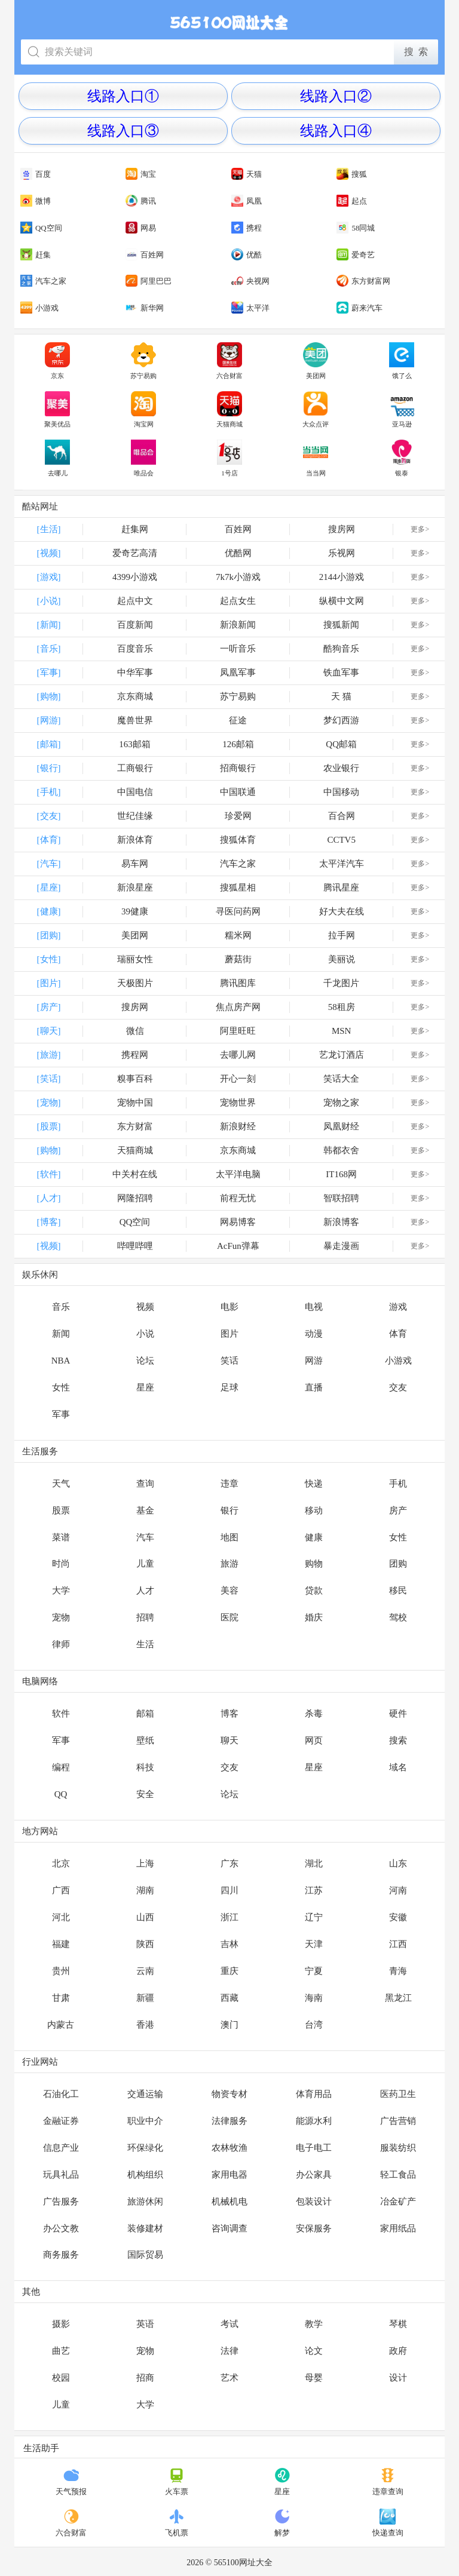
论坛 (145, 1360)
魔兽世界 (135, 720)
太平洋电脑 (238, 1174)
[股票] (49, 1126)
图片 (229, 1333)
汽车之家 (43, 281)
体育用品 (314, 2094)
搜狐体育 (238, 840)
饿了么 (401, 360)
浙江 (229, 1917)
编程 (61, 1767)
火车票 (176, 2481)
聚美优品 (57, 409)
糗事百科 (135, 1078)
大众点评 (315, 409)
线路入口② (336, 96)
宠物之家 (341, 1102)
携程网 (134, 1055)
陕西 (145, 1944)
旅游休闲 (145, 2201)
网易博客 (238, 1222)
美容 (229, 1590)
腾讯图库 (238, 983)
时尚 (61, 1563)
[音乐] (49, 648)
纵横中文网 (341, 601)
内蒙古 (60, 2025)
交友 (398, 1387)
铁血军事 (341, 672)
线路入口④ (336, 131)
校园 (61, 2377)
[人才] (49, 1198)
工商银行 (135, 768)
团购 (398, 1563)
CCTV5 (341, 840)
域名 (398, 1767)
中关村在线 (134, 1174)
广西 (61, 1890)
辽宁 (314, 1917)
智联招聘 (341, 1198)
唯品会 (143, 458)
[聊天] (49, 1031)
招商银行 (238, 768)
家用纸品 (398, 2228)
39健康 (134, 911)
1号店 (229, 458)
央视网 (250, 281)
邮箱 (145, 1713)
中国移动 (341, 792)
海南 (314, 1998)
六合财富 (229, 360)
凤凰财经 (341, 1126)
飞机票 (176, 2523)
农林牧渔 (229, 2148)
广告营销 (398, 2121)
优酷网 (238, 553)
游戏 (398, 1307)
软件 (61, 1713)
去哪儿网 (238, 1055)
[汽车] (49, 863)
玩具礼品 (61, 2174)
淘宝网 (143, 409)
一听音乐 (238, 648)
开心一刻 (238, 1078)
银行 (229, 1510)
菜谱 (61, 1537)
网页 (314, 1740)
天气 (61, 1483)
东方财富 (135, 1126)
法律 (229, 2351)
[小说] (49, 601)
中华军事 (135, 672)
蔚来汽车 (359, 307)
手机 (398, 1483)
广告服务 (61, 2201)
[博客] (49, 1222)
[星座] (49, 887)
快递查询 (387, 2523)
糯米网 (238, 935)
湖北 (314, 1863)
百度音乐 (135, 648)
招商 (145, 2377)
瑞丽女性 (135, 959)
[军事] (49, 672)
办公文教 (61, 2228)
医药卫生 (398, 2094)
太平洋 (250, 307)
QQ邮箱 (341, 744)
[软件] (49, 1174)
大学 (61, 1590)
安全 (145, 1794)
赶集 (35, 254)
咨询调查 (229, 2228)
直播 (314, 1387)
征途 (238, 720)
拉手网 (341, 935)
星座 (145, 1387)
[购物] (49, 696)
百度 (35, 174)
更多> (420, 529)
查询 (145, 1483)
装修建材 (145, 2228)
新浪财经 (238, 1126)
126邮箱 (238, 744)
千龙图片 (341, 983)
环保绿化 (145, 2148)
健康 (314, 1537)
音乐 (61, 1307)
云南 (145, 1971)
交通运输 (145, 2094)
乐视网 (341, 553)
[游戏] (49, 577)
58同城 (355, 227)
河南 (398, 1890)
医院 (229, 1617)
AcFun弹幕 (238, 1246)
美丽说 (341, 959)
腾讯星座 (341, 887)
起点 (351, 200)
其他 (31, 2291)
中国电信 (135, 792)
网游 (314, 1360)
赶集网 (134, 529)
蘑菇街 (238, 959)
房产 (398, 1510)
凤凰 (246, 200)
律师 (61, 1644)
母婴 (314, 2377)
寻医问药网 (238, 911)
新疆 (145, 1998)
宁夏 (314, 1971)
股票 (61, 1510)
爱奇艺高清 (134, 553)
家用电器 (229, 2174)
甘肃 (61, 1998)
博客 (229, 1713)
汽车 (145, 1537)
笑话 (229, 1360)
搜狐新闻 (341, 625)
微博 (35, 200)
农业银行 (341, 768)
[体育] (49, 840)
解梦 (282, 2523)
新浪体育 (135, 840)
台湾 (314, 2025)
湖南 (145, 1890)
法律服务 (229, 2121)
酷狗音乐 (341, 648)
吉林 (229, 1944)
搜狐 (351, 174)
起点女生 (238, 601)
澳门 (229, 2025)
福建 (61, 1944)
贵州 (61, 1971)
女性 (61, 1387)
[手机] (49, 792)
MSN (341, 1031)
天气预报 (71, 2481)
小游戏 (39, 307)
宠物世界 (238, 1102)
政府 (398, 2351)
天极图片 (135, 983)
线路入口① (123, 96)
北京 (61, 1863)
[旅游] (49, 1055)
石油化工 (61, 2094)
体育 (398, 1333)
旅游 (229, 1563)
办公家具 (314, 2174)
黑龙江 (398, 1998)
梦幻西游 (341, 720)
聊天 (229, 1740)
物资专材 (229, 2094)
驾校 (398, 1617)
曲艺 (61, 2351)
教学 (314, 2324)
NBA (61, 1360)
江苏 (314, 1890)
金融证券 (61, 2121)
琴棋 (398, 2324)
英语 (145, 2324)
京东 (57, 360)
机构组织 (145, 2174)
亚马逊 (401, 409)
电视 (314, 1307)
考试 (229, 2324)
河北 (61, 1917)
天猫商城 (229, 409)
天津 (314, 1944)
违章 (229, 1483)
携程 (246, 227)
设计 (398, 2377)
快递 (314, 1483)
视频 (145, 1307)
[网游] (49, 720)
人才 (145, 1590)
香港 (145, 2025)
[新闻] (49, 625)
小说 (145, 1333)
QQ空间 (41, 227)
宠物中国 (135, 1102)
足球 (229, 1387)
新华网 (145, 307)
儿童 (145, 1563)
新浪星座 (135, 887)
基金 (145, 1510)
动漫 (314, 1333)
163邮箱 (135, 744)
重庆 (229, 1971)
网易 (141, 227)
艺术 (229, 2377)
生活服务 (40, 1451)
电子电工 (314, 2148)
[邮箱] (49, 744)
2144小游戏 (341, 577)
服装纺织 (398, 2148)
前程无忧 (238, 1198)
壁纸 (145, 1740)
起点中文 (135, 601)
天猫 (246, 174)
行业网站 (40, 2062)
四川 (229, 1890)
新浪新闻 (238, 625)
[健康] (49, 911)
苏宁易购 (143, 360)
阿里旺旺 (238, 1031)
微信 (135, 1031)
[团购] (49, 935)
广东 (229, 1863)
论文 (314, 2351)
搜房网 (341, 529)
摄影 (61, 2324)
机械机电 (229, 2201)
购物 (314, 1563)
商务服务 (61, 2254)
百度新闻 (135, 625)
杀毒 (314, 1713)
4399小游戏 (134, 577)
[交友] (49, 816)
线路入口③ (123, 131)
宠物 (61, 1617)
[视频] (49, 553)
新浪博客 (341, 1222)
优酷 (246, 254)
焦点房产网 (238, 1007)
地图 (229, 1537)
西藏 (229, 1998)
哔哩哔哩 (135, 1246)
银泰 (401, 458)
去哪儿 (57, 458)
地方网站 (40, 1831)
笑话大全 (341, 1078)
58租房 (341, 1007)
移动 (314, 1510)
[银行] (49, 768)
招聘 (145, 1617)
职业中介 (145, 2121)
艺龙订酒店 (341, 1055)
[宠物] (49, 1102)
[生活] (49, 529)
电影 (229, 1307)
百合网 (341, 816)
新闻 (61, 1333)
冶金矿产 (398, 2201)
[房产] (49, 1007)
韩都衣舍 (341, 1150)
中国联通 (238, 792)
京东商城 (135, 696)
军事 (61, 1414)
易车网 (134, 863)
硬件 (398, 1713)
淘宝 (141, 174)
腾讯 (141, 200)
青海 (398, 1971)
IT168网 (341, 1174)
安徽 (398, 1917)
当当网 (315, 458)
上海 (145, 1863)
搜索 (398, 1740)
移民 (398, 1590)
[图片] (49, 983)
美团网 (315, 360)
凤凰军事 (238, 672)
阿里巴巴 (149, 281)
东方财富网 (363, 281)
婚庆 (314, 1617)
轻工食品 (398, 2174)
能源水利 (314, 2121)
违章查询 (387, 2481)
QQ (61, 1794)
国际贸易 (145, 2254)
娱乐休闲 (40, 1274)
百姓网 (145, 254)
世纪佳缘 (135, 816)
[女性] (49, 959)
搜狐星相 (238, 887)
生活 (145, 1644)
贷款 (314, 1590)
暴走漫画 (341, 1246)
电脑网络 (40, 1681)
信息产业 (61, 2148)
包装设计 (314, 2201)
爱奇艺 (355, 254)
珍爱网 (238, 816)
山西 (145, 1917)
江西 (398, 1944)
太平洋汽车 (341, 863)
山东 (398, 1863)
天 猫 (341, 696)
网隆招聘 (135, 1198)
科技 (145, 1767)
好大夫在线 (341, 911)
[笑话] (49, 1078)
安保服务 (314, 2228)
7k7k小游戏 (238, 577)
